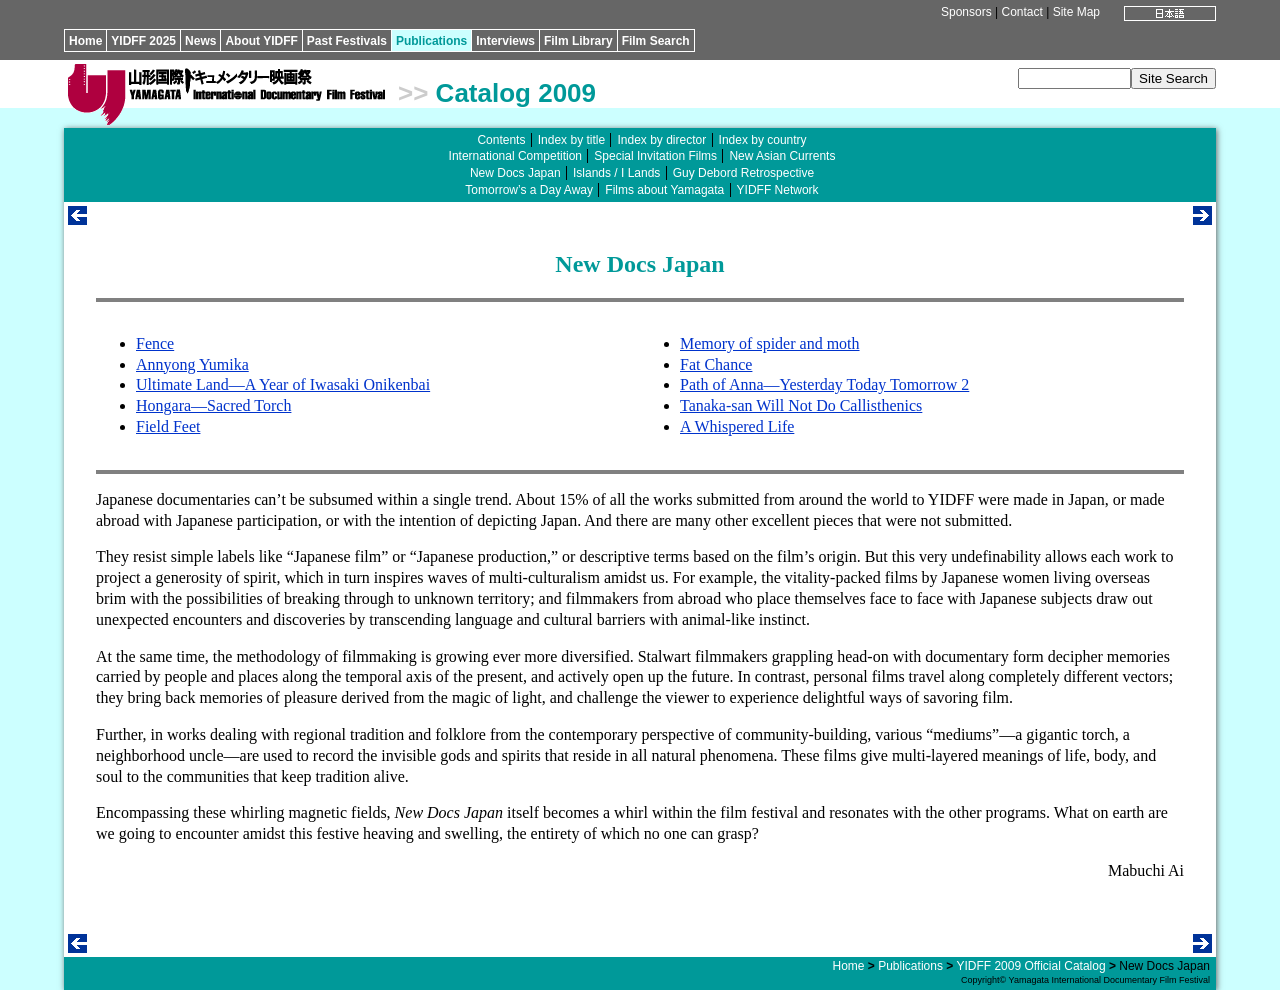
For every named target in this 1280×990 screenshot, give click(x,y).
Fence (155, 343)
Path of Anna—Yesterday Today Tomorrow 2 (824, 384)
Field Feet (168, 426)
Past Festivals (347, 41)
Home (85, 41)
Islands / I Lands (616, 173)
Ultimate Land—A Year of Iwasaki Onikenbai (283, 384)
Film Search (656, 41)
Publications (431, 41)
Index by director (661, 140)
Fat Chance (716, 364)
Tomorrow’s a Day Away (529, 190)
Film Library (578, 41)
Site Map (1076, 12)
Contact (1021, 12)
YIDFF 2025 (143, 41)
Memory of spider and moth (770, 343)
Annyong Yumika (192, 364)
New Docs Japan (515, 173)
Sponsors (966, 12)
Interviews (505, 41)
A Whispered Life (737, 426)
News (200, 41)
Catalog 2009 (516, 93)
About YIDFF (261, 41)
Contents (501, 140)
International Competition (515, 156)
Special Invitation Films (655, 156)
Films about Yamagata (664, 190)
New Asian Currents (782, 156)
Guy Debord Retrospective (743, 173)
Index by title (571, 140)
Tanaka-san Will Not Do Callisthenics (801, 405)
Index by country (763, 140)
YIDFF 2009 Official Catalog (1030, 966)
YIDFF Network (778, 190)
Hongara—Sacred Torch (213, 405)
